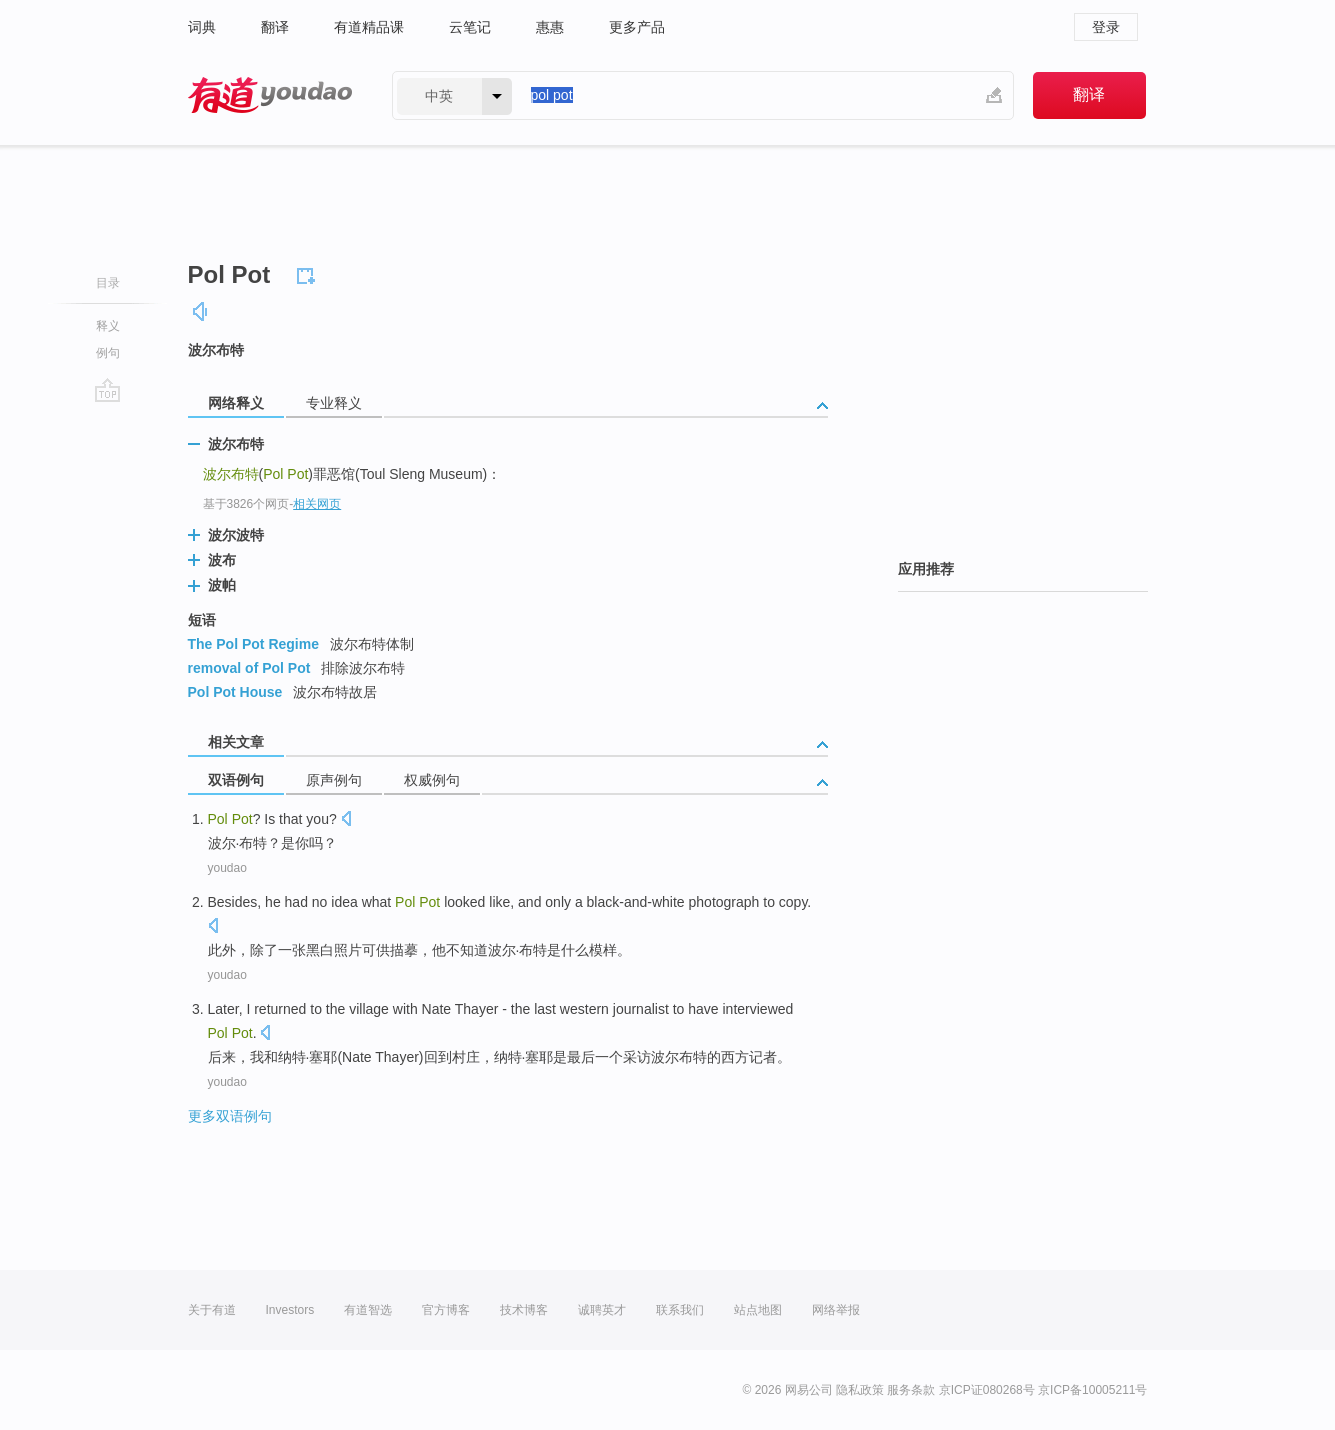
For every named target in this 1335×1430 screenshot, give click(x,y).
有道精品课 (369, 27)
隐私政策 (860, 1390)
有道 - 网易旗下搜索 (270, 95)
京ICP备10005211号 (1092, 1390)
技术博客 (524, 1310)
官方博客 (446, 1310)
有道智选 (368, 1310)
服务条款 (911, 1390)
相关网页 (317, 504)
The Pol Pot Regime (253, 644)
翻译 (275, 27)
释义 (108, 326)
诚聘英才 (602, 1310)
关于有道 (212, 1310)
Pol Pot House (235, 692)
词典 (202, 27)
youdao (227, 868)
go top (107, 390)
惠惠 (550, 27)
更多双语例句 (230, 1116)
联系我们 (680, 1310)
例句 (108, 353)
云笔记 (470, 27)
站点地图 (758, 1310)
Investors (290, 1310)
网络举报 (836, 1310)
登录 (1106, 27)
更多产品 (637, 27)
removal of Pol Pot (249, 668)
